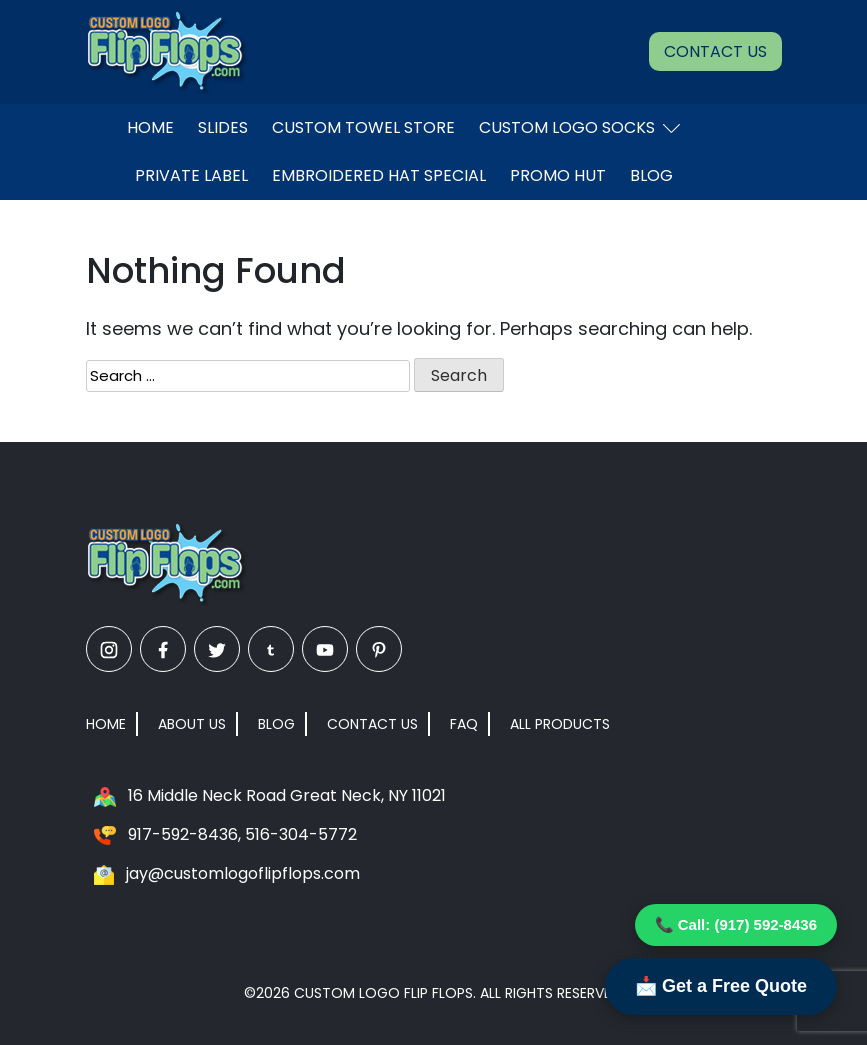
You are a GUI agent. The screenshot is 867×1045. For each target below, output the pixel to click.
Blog (651, 175)
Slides (223, 127)
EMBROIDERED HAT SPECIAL (379, 175)
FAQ (464, 724)
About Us (192, 724)
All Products (560, 724)
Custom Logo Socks (579, 127)
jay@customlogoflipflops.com (243, 873)
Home (150, 127)
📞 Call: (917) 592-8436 (736, 924)
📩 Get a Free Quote (721, 986)
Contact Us (715, 51)
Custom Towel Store (363, 127)
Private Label (191, 175)
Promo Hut (558, 175)
